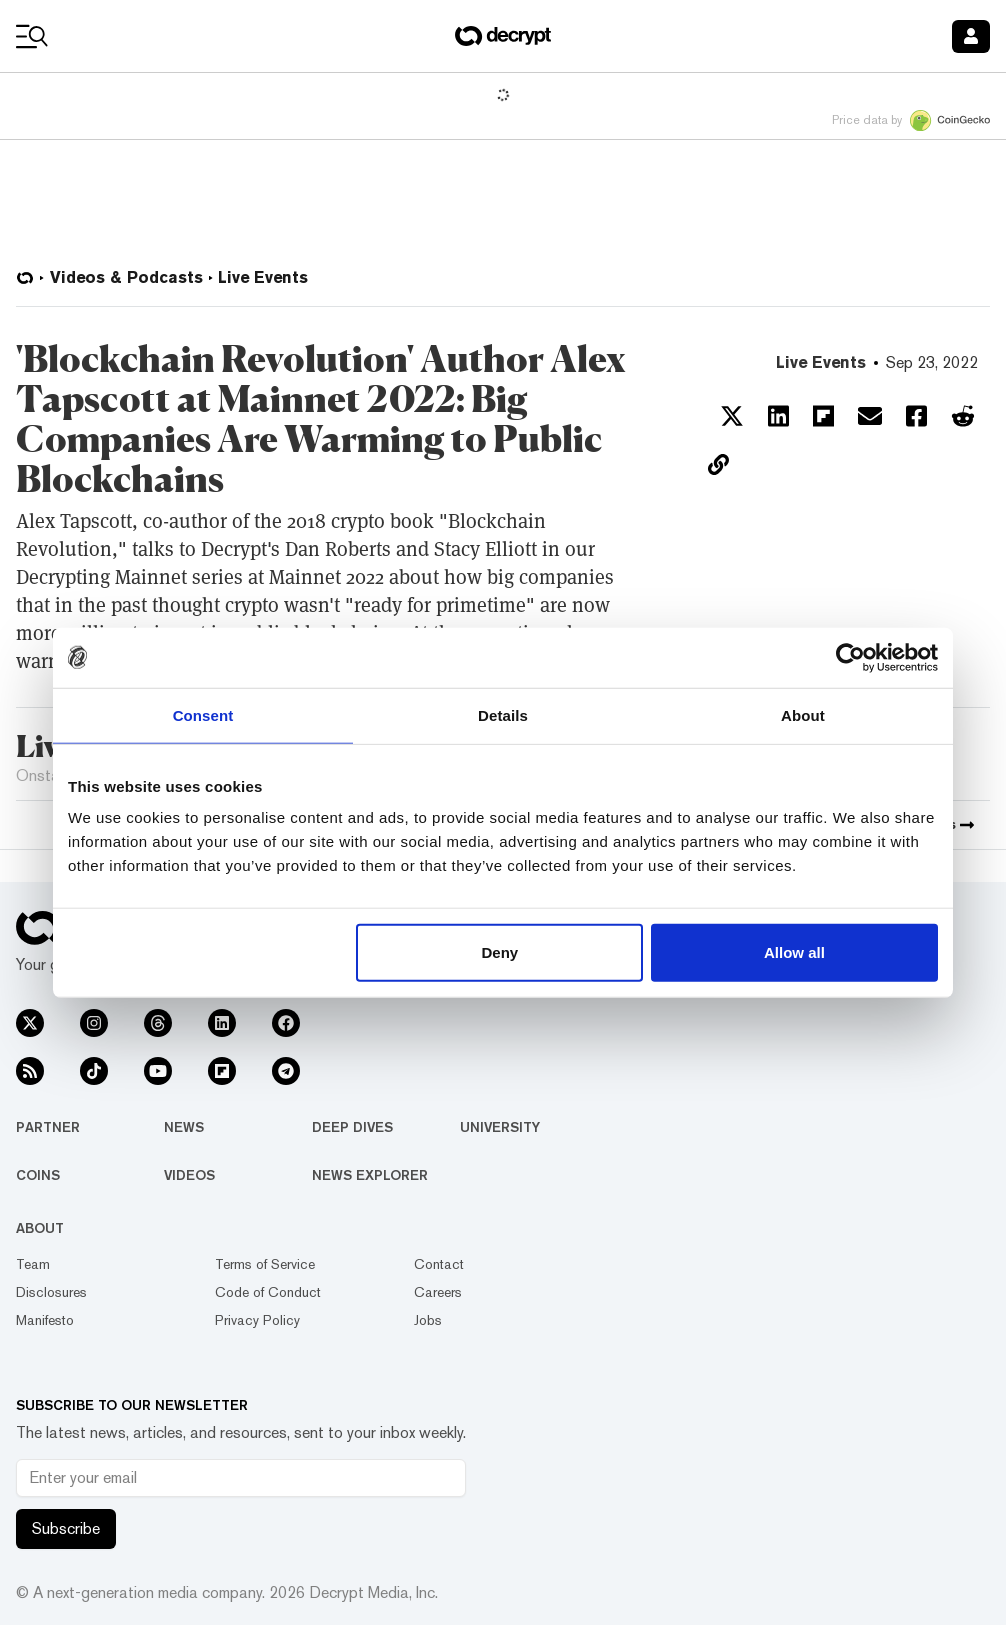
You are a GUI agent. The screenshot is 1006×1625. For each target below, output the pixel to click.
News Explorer (370, 1175)
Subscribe (66, 1528)
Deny (500, 952)
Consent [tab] (203, 714)
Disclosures (51, 1292)
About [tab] (803, 714)
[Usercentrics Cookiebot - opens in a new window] (850, 657)
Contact (439, 1264)
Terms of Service (265, 1264)
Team (33, 1264)
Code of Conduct (268, 1292)
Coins (38, 1175)
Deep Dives (352, 1127)
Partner (48, 1127)
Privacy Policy (257, 1320)
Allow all (794, 952)
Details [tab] (503, 714)
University (500, 1127)
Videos (189, 1175)
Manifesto (45, 1320)
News (184, 1127)
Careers (438, 1292)
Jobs (428, 1320)
